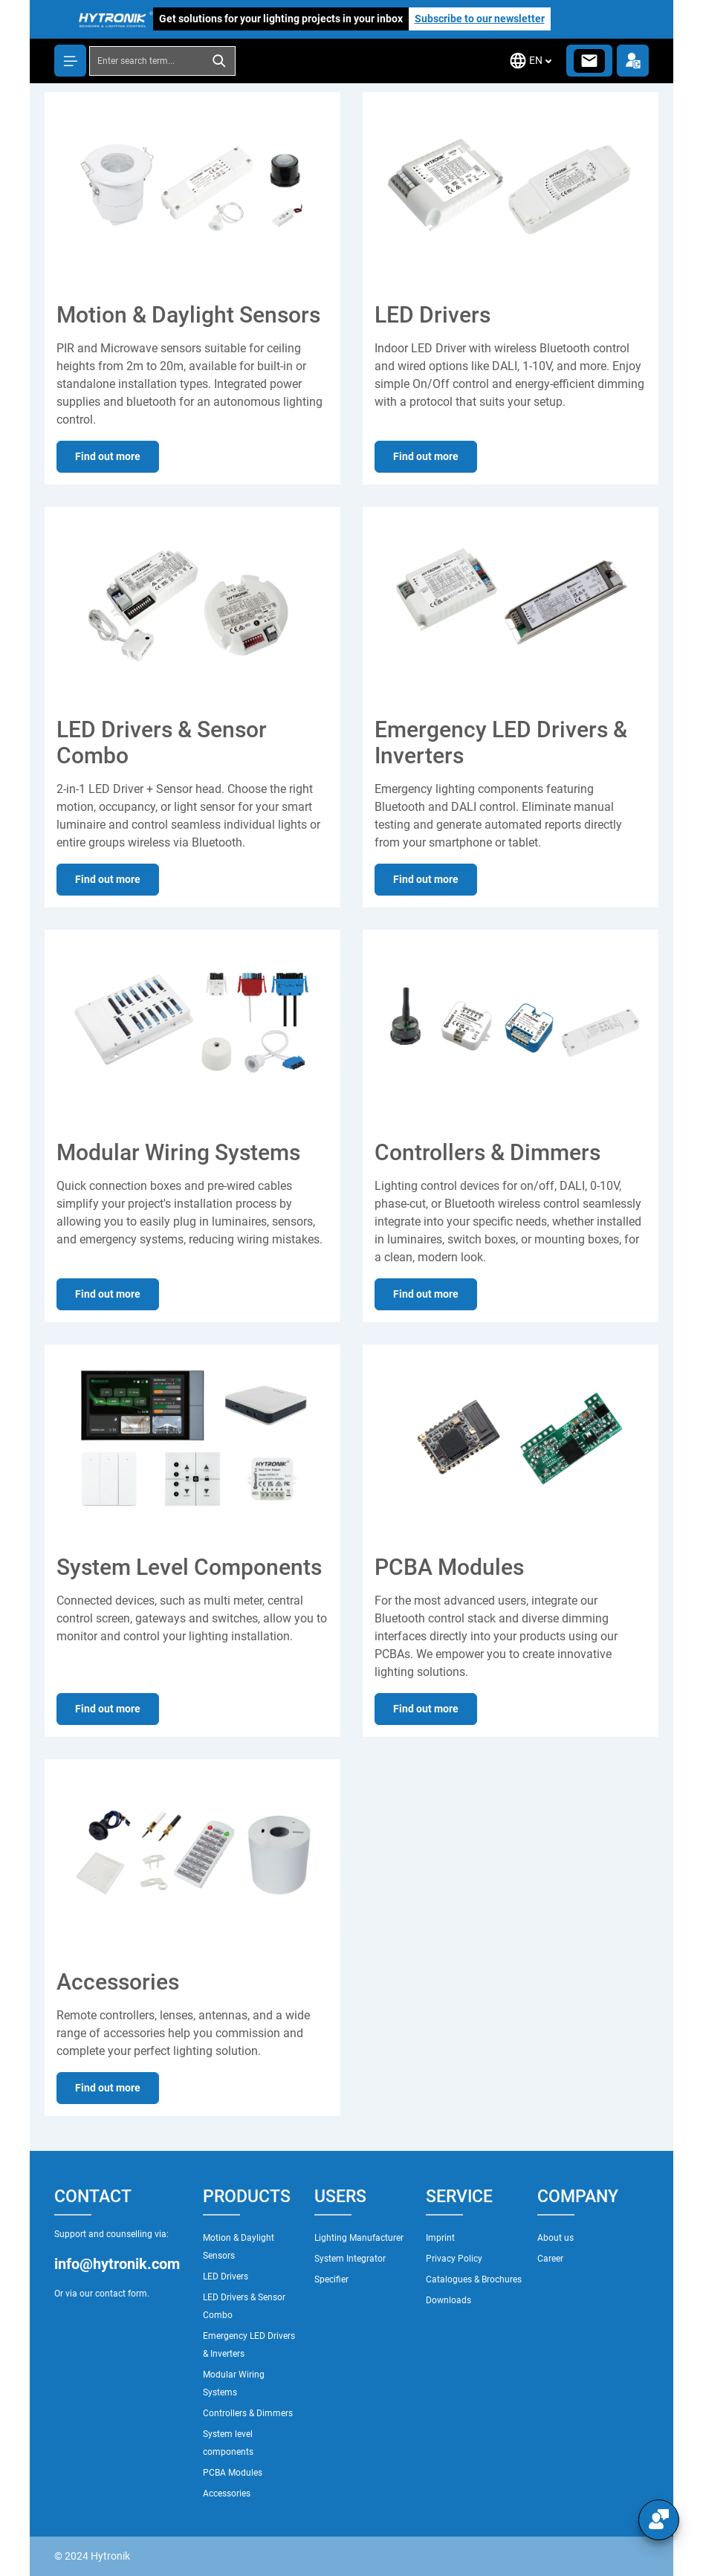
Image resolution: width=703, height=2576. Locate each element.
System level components (228, 2443)
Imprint (440, 2238)
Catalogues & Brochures (474, 2279)
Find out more (107, 456)
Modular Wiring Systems (234, 2383)
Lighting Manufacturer (359, 2238)
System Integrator (350, 2258)
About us (555, 2238)
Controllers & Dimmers (248, 2413)
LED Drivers (225, 2276)
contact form (121, 2293)
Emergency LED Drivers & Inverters (249, 2345)
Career (550, 2258)
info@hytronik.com (117, 2264)
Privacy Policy (454, 2258)
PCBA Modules (232, 2472)
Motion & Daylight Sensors (238, 2247)
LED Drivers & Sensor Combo (244, 2306)
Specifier (331, 2279)
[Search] (220, 61)
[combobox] (146, 61)
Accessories (226, 2493)
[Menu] (70, 61)
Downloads (448, 2300)
